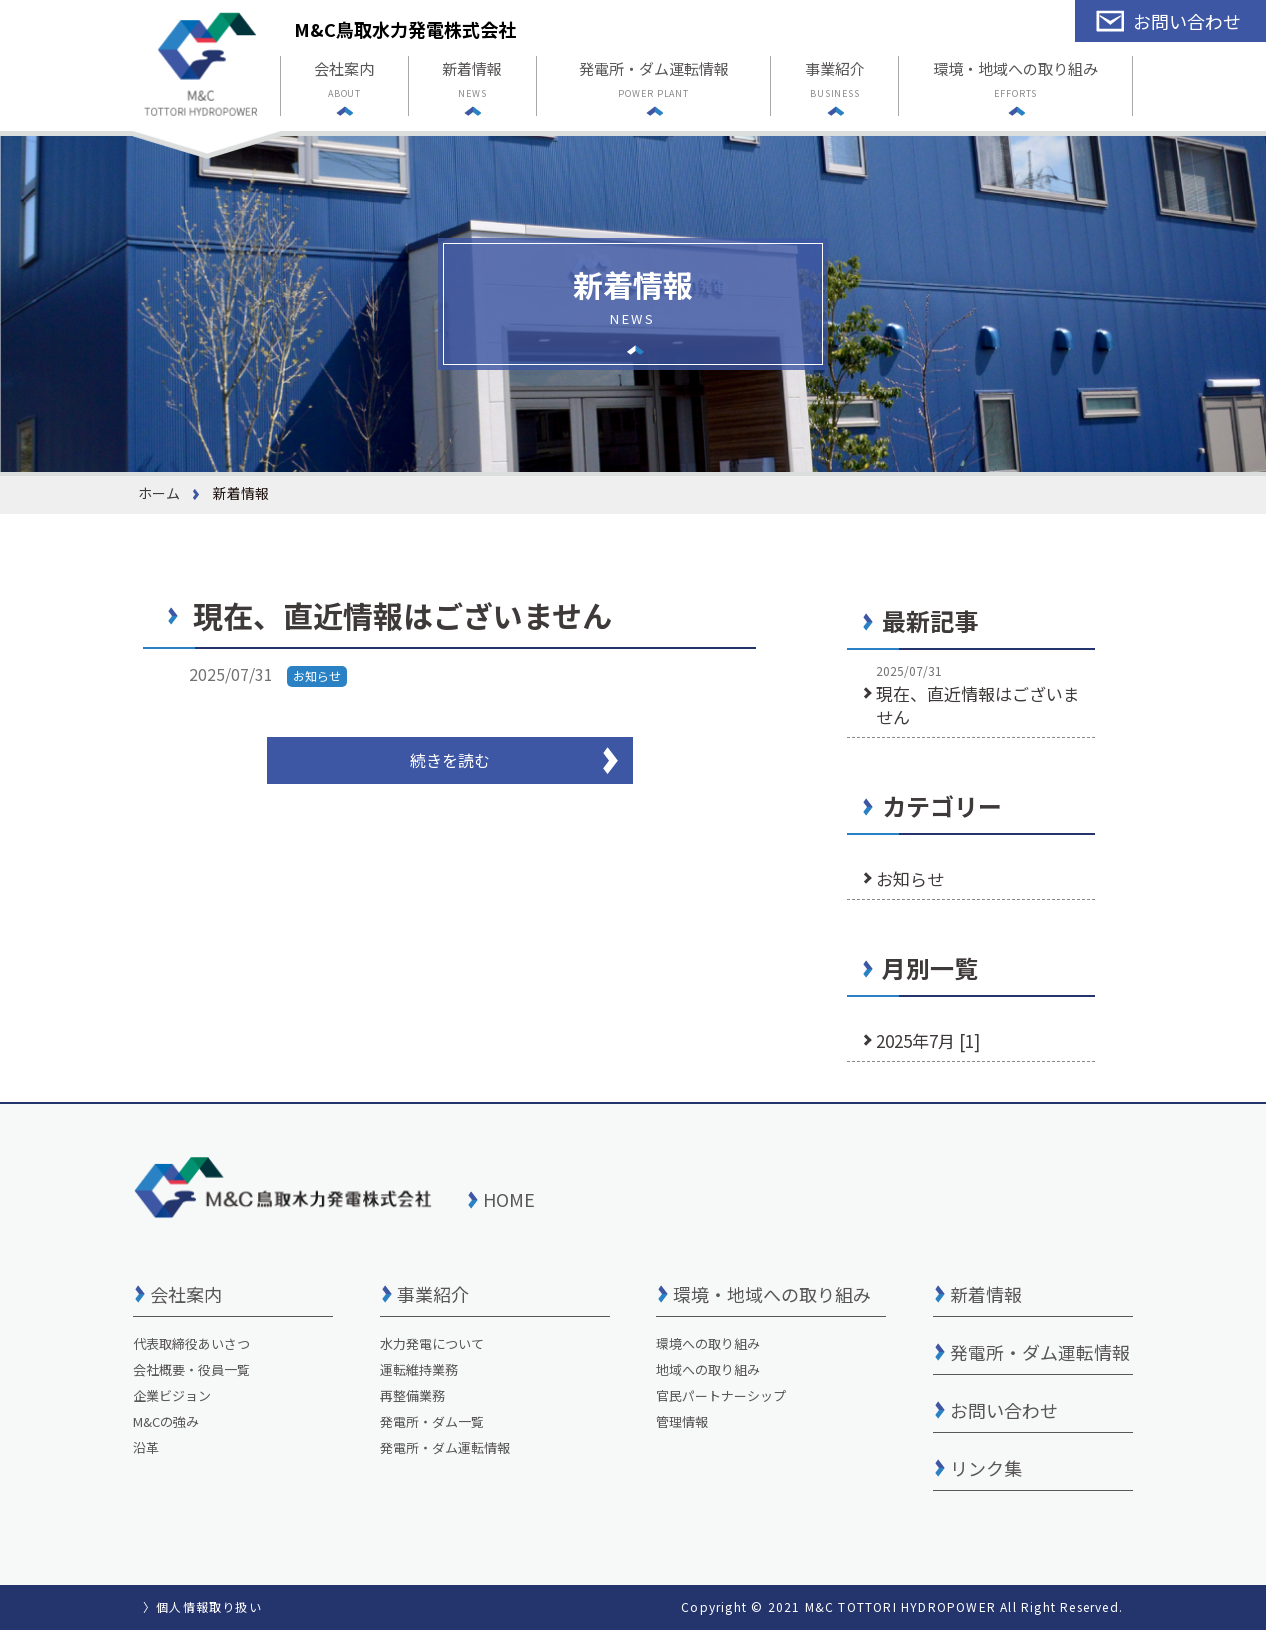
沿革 (146, 1447)
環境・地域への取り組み (1015, 82)
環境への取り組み (708, 1343)
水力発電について (432, 1343)
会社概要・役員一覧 (191, 1369)
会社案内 (344, 82)
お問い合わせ (1004, 1410)
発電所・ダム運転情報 (654, 82)
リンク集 (986, 1468)
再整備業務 (412, 1395)
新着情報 (472, 82)
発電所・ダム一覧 (432, 1421)
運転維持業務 (419, 1369)
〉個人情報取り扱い (202, 1606)
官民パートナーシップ (721, 1395)
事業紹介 (834, 82)
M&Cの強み (166, 1421)
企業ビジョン (172, 1395)
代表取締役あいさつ (191, 1343)
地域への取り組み (708, 1369)
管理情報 (682, 1421)
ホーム (159, 493)
